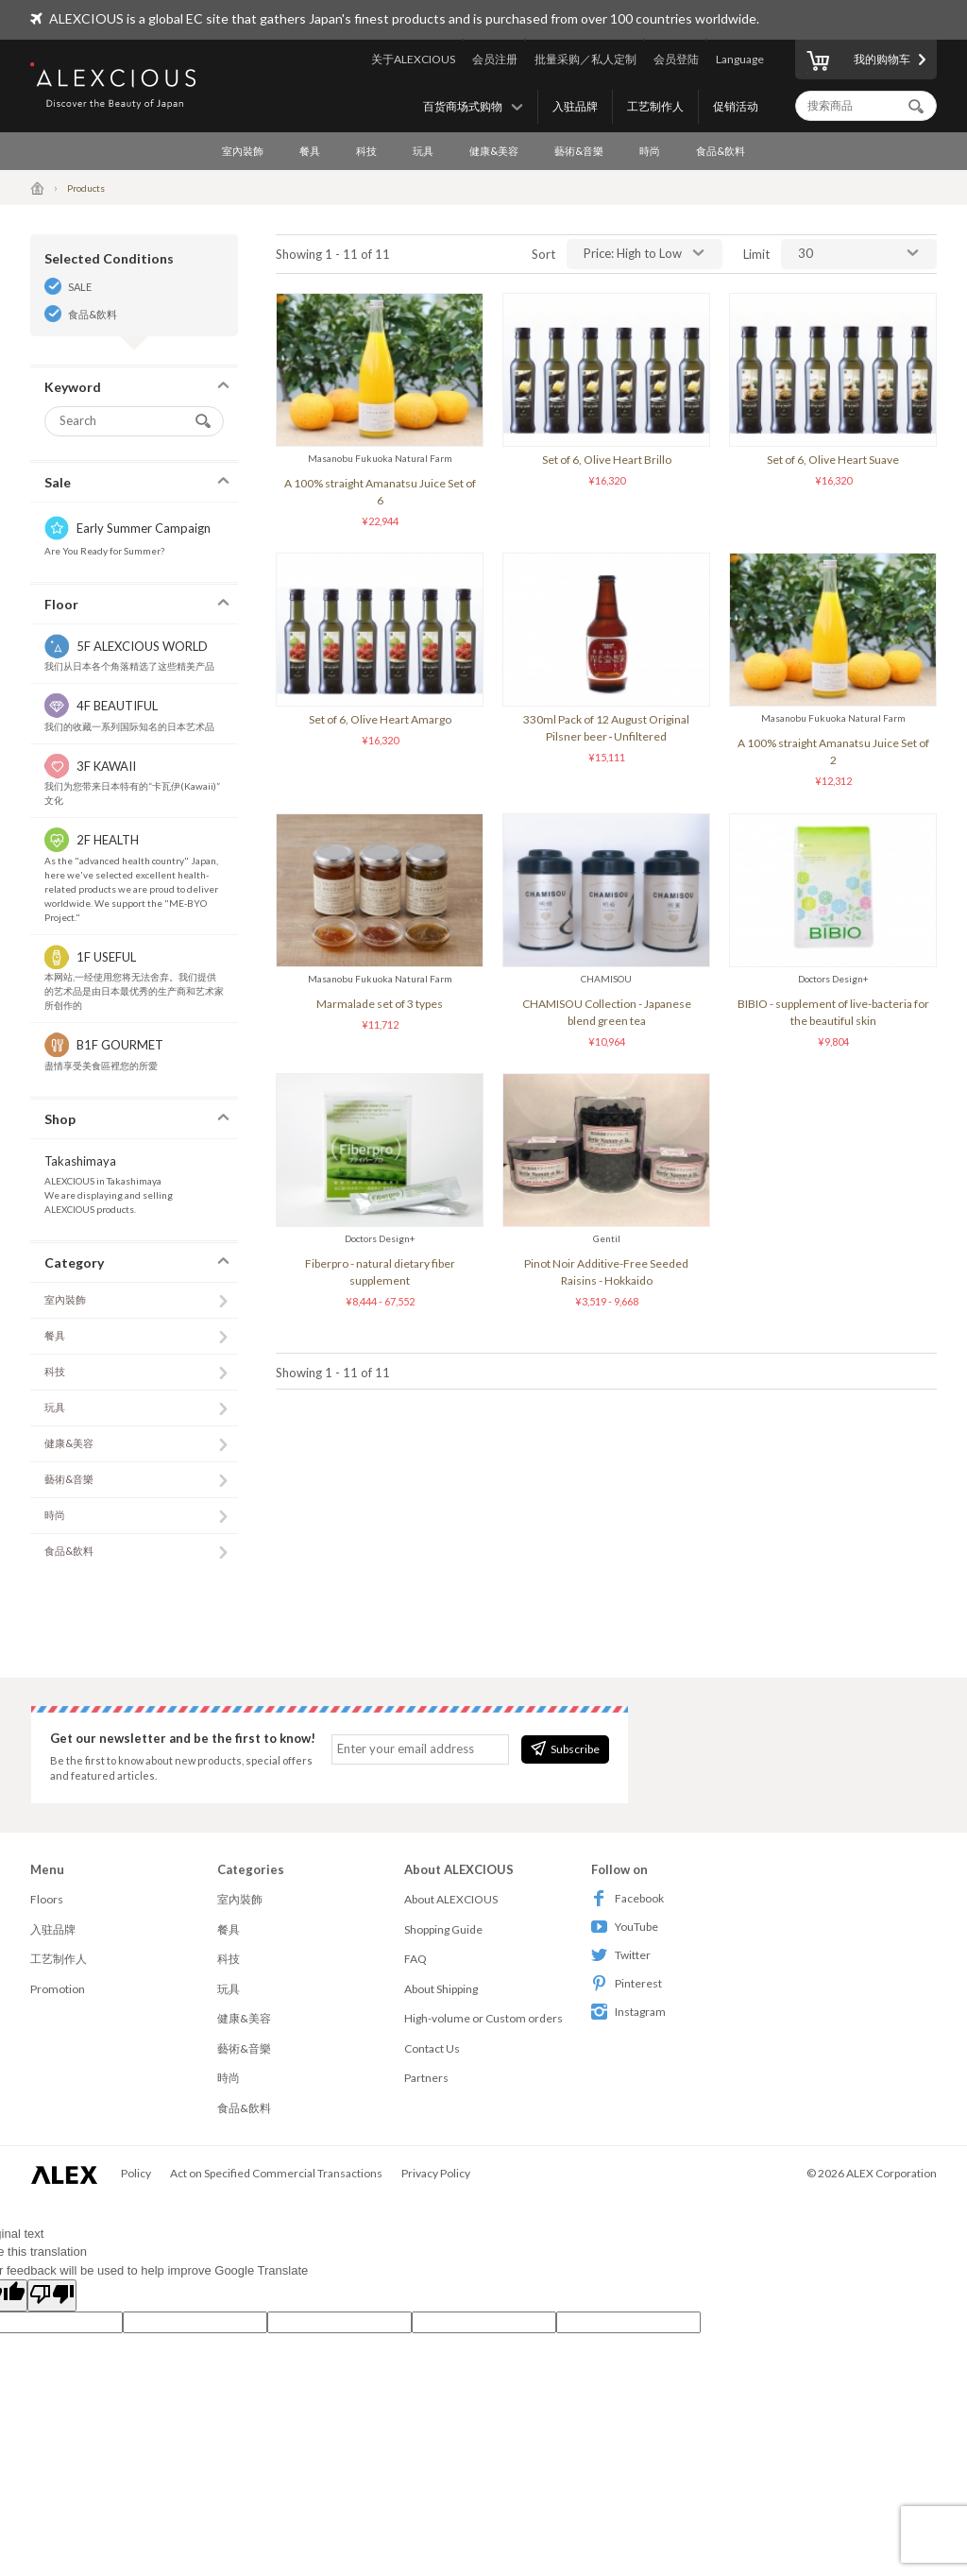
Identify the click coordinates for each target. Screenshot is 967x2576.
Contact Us (432, 2048)
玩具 (423, 151)
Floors (46, 1899)
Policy (136, 2173)
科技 (366, 151)
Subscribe (565, 1748)
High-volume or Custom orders (483, 2018)
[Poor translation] (51, 2295)
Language (740, 59)
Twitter (621, 1955)
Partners (426, 2078)
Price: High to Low (633, 253)
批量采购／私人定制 (585, 59)
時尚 (649, 151)
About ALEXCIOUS (451, 1899)
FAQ (415, 1959)
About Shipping (441, 1989)
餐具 (309, 151)
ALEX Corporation (891, 2173)
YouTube (624, 1927)
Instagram (628, 2012)
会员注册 (494, 59)
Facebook (627, 1898)
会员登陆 (676, 59)
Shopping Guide (443, 1929)
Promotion (57, 1989)
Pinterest (626, 1983)
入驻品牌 (575, 106)
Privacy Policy (435, 2173)
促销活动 (735, 106)
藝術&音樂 (578, 151)
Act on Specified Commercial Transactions (276, 2173)
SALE (80, 287)
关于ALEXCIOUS (413, 59)
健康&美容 (493, 151)
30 (805, 253)
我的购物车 (858, 62)
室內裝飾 (242, 151)
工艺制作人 (655, 106)
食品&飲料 (720, 151)
